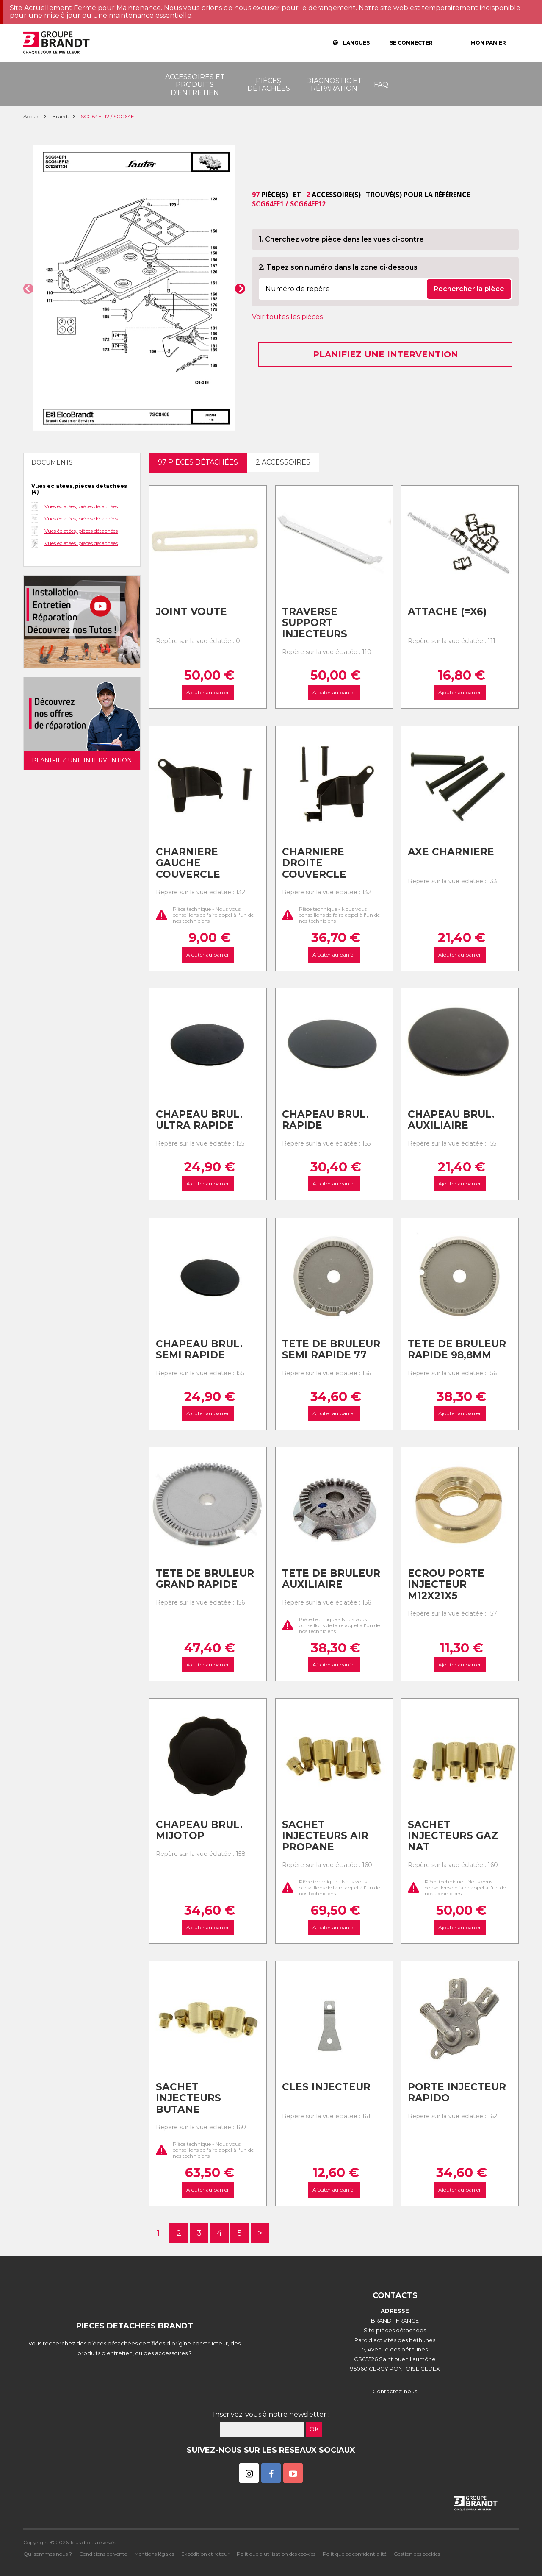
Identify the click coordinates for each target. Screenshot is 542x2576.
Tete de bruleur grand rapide (205, 1579)
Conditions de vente (103, 2554)
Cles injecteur (326, 2086)
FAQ (381, 85)
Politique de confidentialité (355, 2554)
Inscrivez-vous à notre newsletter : (271, 2414)
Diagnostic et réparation (334, 84)
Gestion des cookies (417, 2554)
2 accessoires (283, 462)
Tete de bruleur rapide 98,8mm (457, 1349)
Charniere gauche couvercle (188, 863)
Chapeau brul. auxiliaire (451, 1120)
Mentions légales (154, 2554)
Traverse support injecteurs (314, 623)
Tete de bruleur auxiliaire (331, 1579)
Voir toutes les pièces (287, 317)
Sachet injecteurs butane (188, 2098)
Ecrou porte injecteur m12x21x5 (446, 1584)
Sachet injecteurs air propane (325, 1836)
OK (314, 2429)
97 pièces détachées (198, 462)
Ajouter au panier (207, 692)
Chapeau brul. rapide (325, 1120)
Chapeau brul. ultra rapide (199, 1120)
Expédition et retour (205, 2554)
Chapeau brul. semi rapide (199, 1349)
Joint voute (191, 611)
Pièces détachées (268, 84)
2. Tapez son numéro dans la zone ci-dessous (338, 267)
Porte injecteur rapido (457, 2092)
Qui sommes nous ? (47, 2554)
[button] (28, 289)
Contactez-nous (395, 2391)
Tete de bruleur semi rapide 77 (331, 1349)
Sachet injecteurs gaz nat (453, 1836)
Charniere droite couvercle (314, 863)
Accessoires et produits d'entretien (195, 85)
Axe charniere (451, 851)
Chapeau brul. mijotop (199, 1830)
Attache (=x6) (447, 611)
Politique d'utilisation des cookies (276, 2554)
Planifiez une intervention (385, 354)
